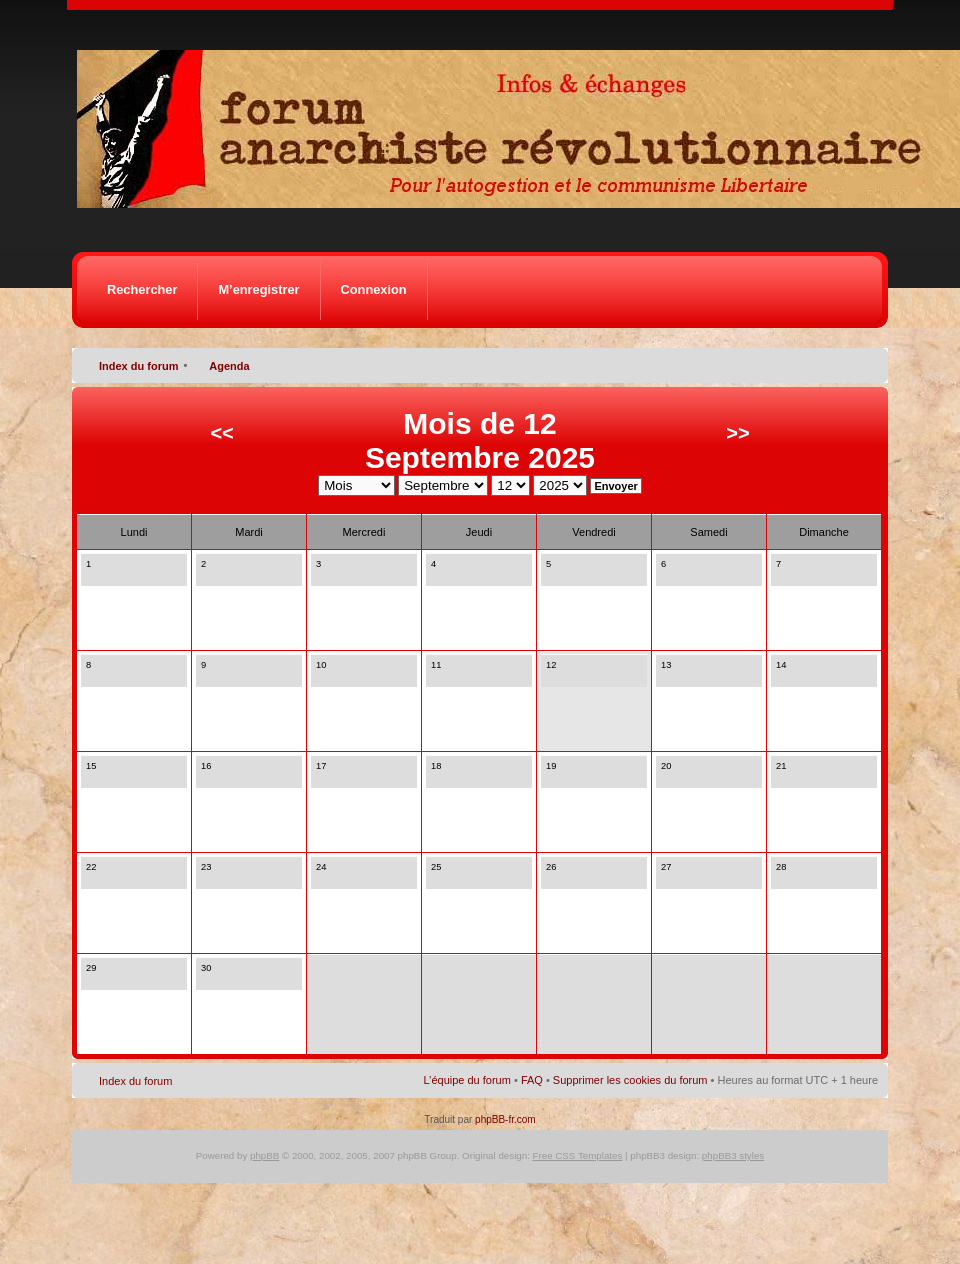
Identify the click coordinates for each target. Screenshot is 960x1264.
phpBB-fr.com (505, 1119)
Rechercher (142, 289)
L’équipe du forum (466, 1080)
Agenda (229, 366)
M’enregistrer (258, 289)
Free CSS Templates (578, 1155)
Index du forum (138, 366)
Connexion (374, 289)
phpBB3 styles (733, 1155)
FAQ (532, 1080)
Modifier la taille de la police (863, 362)
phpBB (264, 1155)
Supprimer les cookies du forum (630, 1080)
